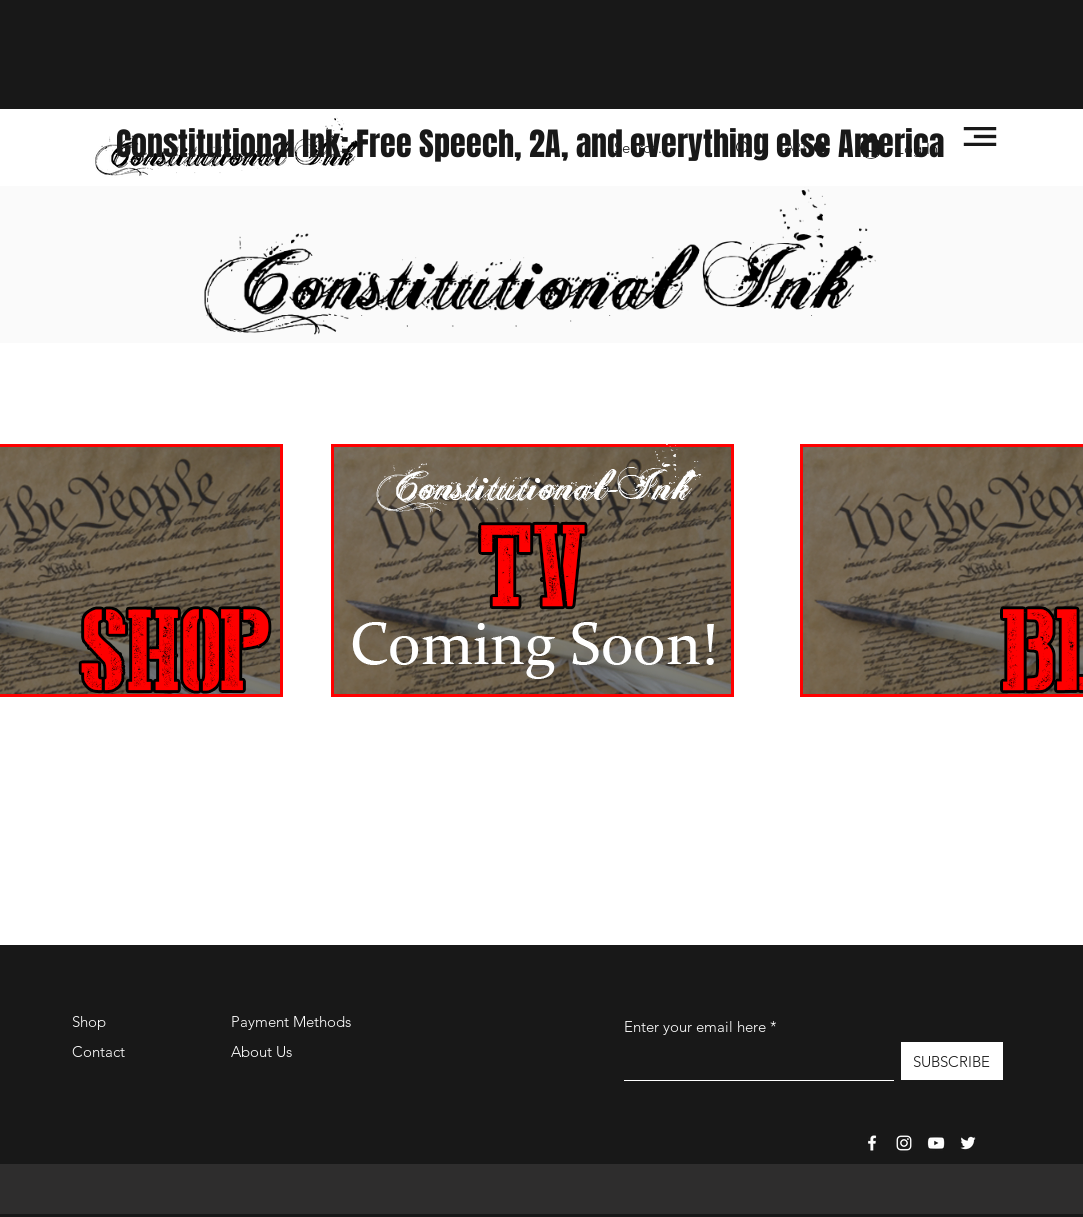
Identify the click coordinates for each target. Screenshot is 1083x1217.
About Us (261, 1051)
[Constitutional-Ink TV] (936, 1143)
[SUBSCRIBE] (952, 1061)
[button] (980, 136)
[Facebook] (872, 1143)
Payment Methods (293, 1021)
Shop (89, 1021)
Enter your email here (695, 1026)
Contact (98, 1051)
